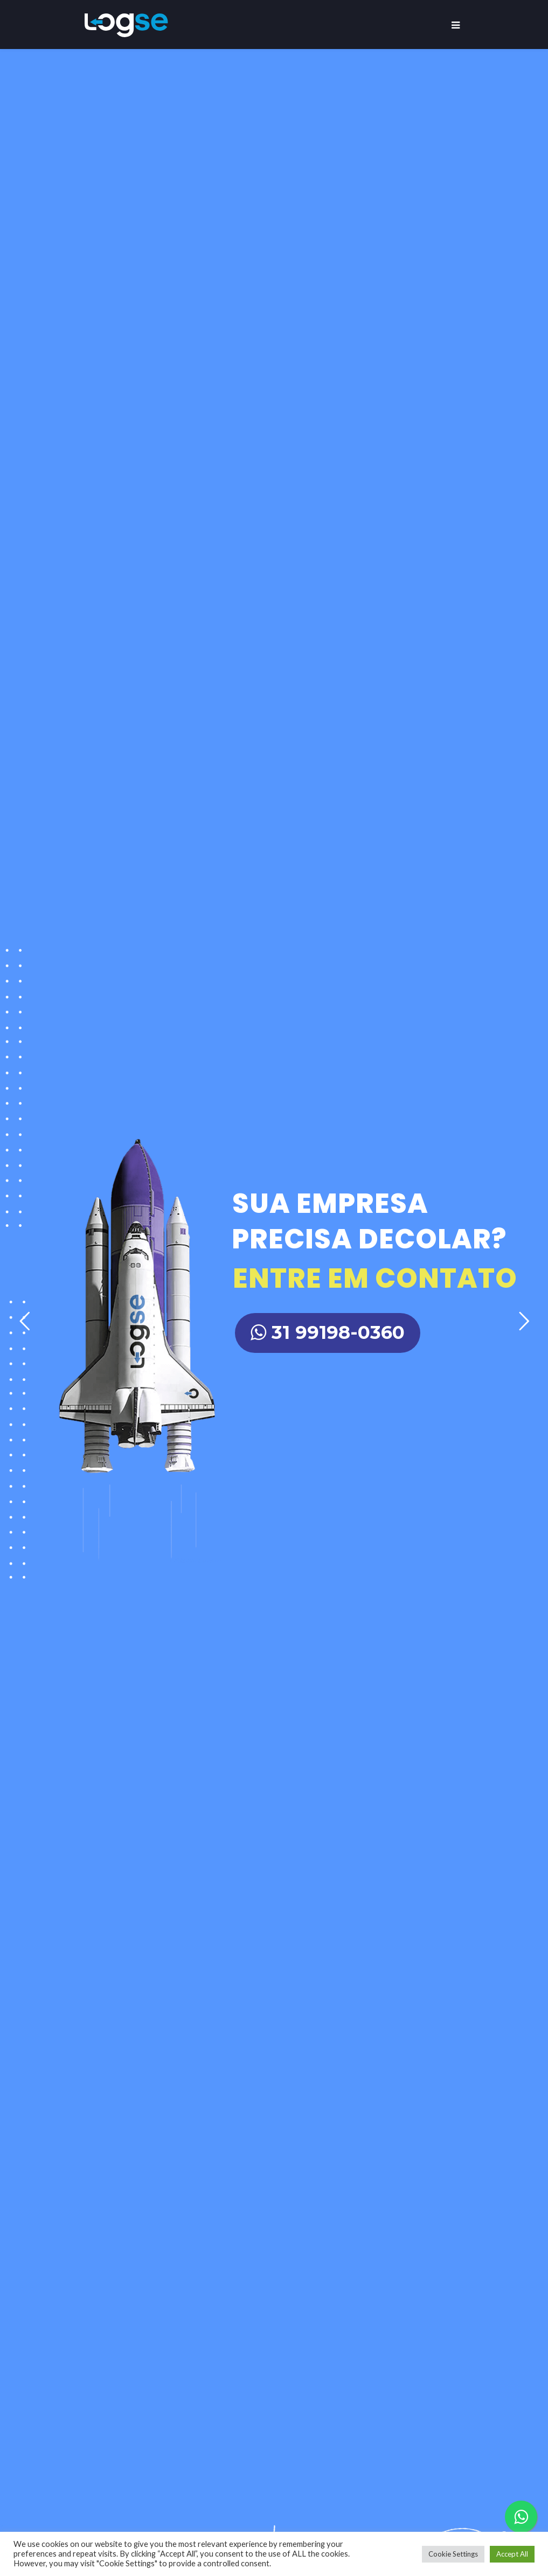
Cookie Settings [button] (453, 2554)
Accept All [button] (512, 2554)
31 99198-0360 (328, 1332)
